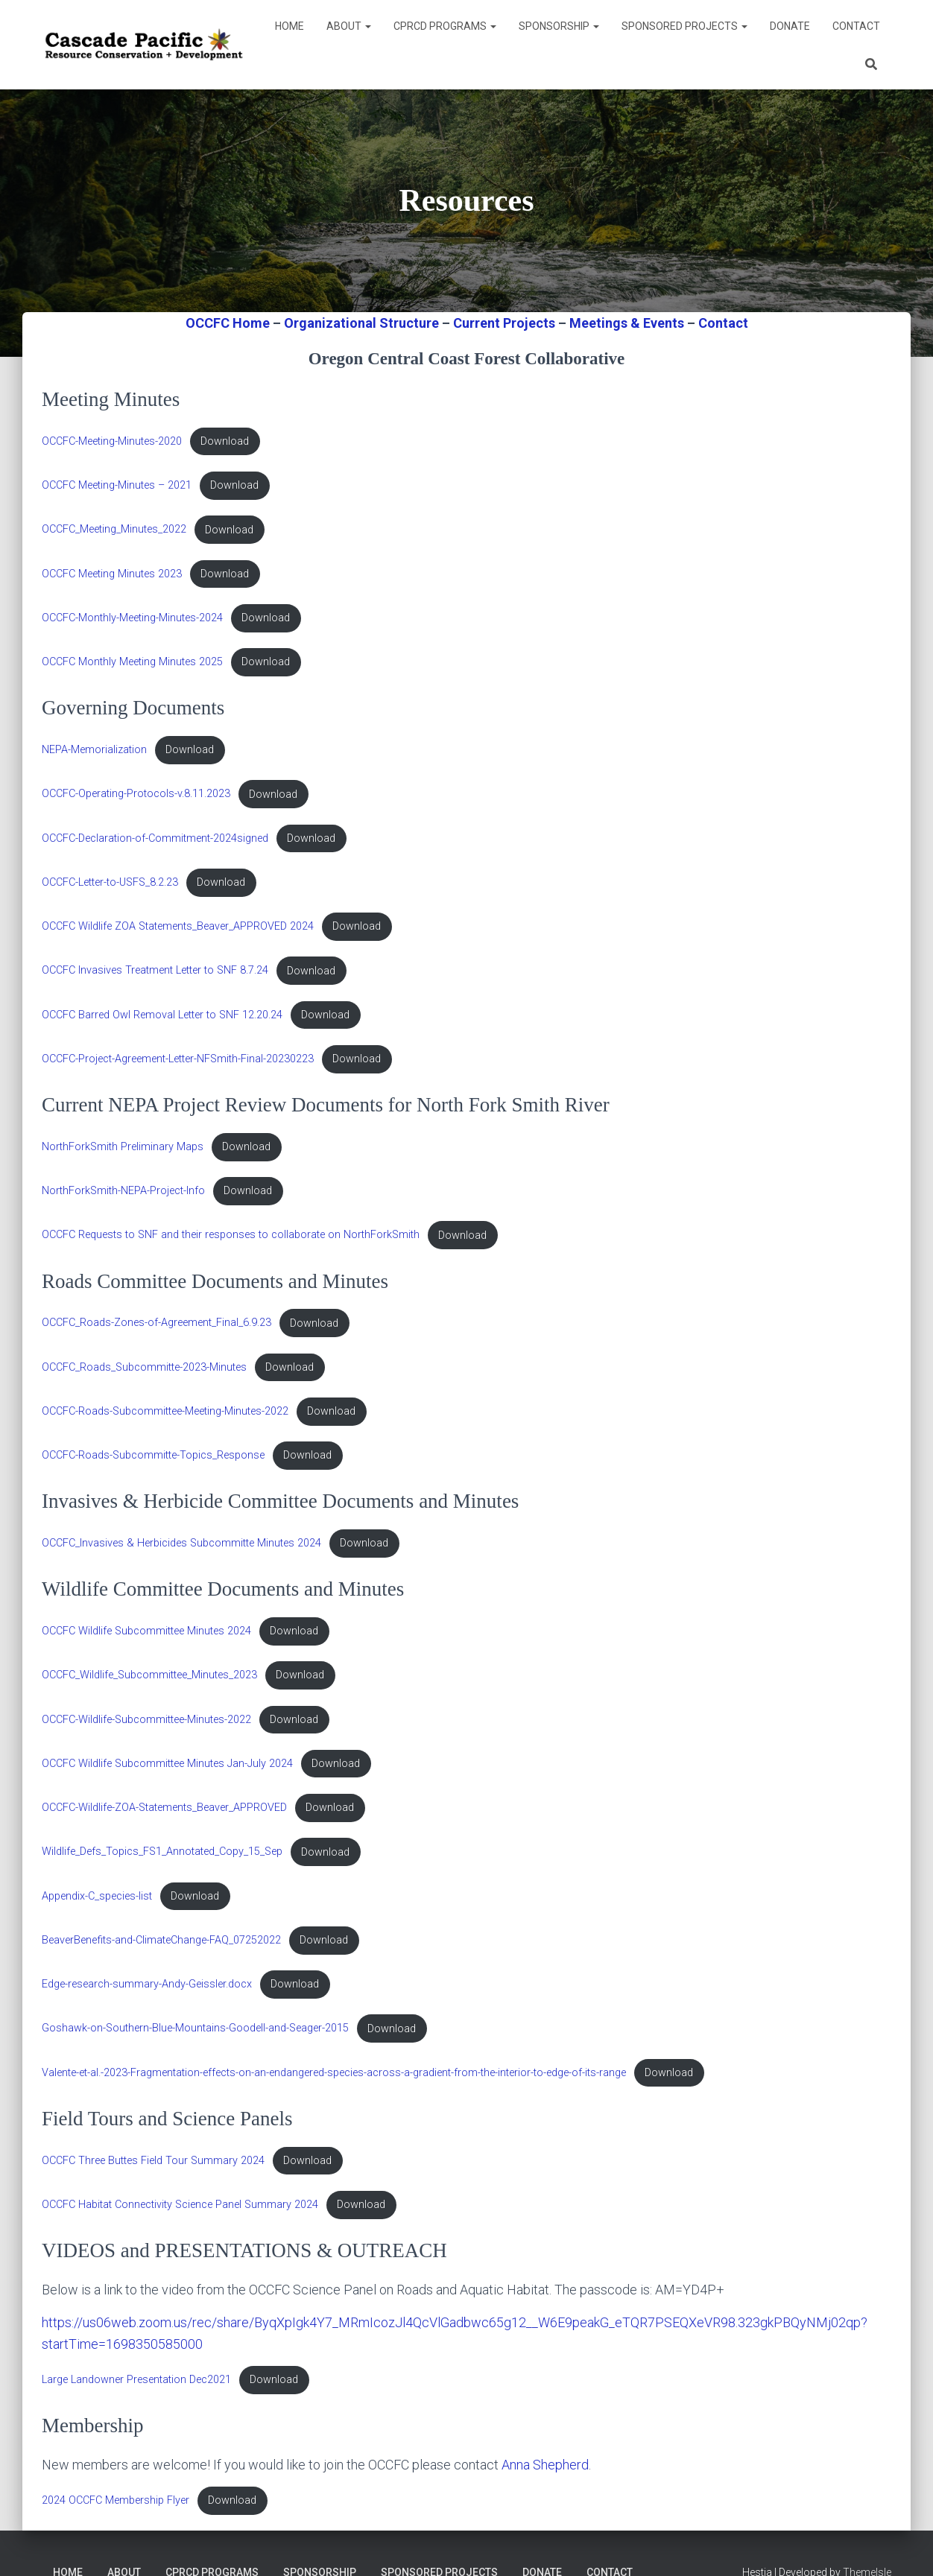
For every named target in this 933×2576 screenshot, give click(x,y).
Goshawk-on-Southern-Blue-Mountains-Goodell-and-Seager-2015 (195, 2029)
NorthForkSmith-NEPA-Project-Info (123, 1190)
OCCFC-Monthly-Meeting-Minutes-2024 (132, 618)
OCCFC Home (228, 323)
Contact (856, 26)
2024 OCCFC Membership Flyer (115, 2500)
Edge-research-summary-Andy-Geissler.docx (147, 1984)
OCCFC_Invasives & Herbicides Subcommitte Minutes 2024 (181, 1543)
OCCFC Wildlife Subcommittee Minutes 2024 (146, 1631)
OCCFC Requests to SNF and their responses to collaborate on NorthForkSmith (231, 1235)
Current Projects (504, 323)
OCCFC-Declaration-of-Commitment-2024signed (155, 838)
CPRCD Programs (444, 26)
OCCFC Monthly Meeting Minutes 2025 (132, 662)
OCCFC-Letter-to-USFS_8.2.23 (110, 882)
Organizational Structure (361, 323)
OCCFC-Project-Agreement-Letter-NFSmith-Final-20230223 (178, 1059)
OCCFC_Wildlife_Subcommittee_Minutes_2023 (149, 1675)
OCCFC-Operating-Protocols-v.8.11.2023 (136, 794)
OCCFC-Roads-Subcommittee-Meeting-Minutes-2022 (165, 1411)
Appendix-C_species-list (97, 1896)
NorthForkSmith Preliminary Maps (122, 1147)
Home (289, 26)
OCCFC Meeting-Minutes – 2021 (117, 485)
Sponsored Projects (684, 26)
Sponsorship (559, 26)
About (348, 26)
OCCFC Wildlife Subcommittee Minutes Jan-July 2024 (167, 1763)
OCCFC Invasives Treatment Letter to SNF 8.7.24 (155, 971)
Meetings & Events (626, 323)
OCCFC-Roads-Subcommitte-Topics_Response (153, 1455)
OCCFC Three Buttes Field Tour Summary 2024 (153, 2160)
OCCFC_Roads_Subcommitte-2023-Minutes (144, 1367)
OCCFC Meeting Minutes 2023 (112, 574)
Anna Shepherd (545, 2464)
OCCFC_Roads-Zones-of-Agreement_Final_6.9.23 (156, 1323)
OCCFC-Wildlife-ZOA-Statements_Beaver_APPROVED (164, 1807)
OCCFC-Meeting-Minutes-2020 (112, 441)
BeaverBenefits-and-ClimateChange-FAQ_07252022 (161, 1940)
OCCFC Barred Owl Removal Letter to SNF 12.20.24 (162, 1015)
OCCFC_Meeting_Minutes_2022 (114, 530)
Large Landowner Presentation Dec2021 (136, 2379)
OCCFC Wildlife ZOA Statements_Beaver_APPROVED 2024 (178, 926)
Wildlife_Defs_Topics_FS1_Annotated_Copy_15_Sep (162, 1852)
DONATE (790, 26)
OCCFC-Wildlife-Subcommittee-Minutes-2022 (146, 1719)
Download (224, 441)
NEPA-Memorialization (94, 749)
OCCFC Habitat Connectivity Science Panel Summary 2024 (180, 2204)
